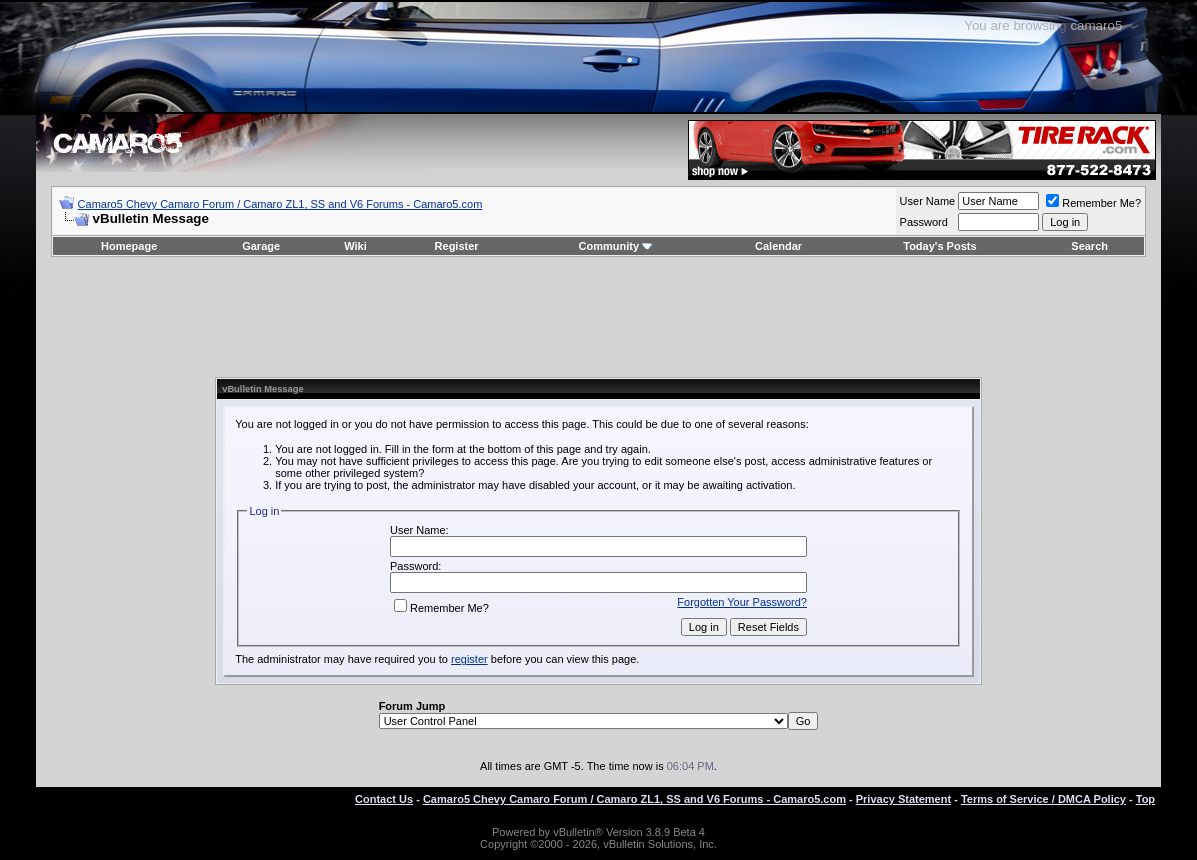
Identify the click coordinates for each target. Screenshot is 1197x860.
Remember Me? (1093, 203)
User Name (928, 201)
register (469, 659)
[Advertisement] (598, 317)
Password (924, 222)
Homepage (129, 246)
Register (457, 246)
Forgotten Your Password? (742, 602)
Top (1145, 799)
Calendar (778, 246)
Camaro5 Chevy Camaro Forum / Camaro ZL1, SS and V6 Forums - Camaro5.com (280, 204)
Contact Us (384, 799)
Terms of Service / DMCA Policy (1043, 799)
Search (1089, 246)
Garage (261, 246)
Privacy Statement (903, 799)
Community (616, 246)
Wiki (355, 246)
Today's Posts (939, 246)
